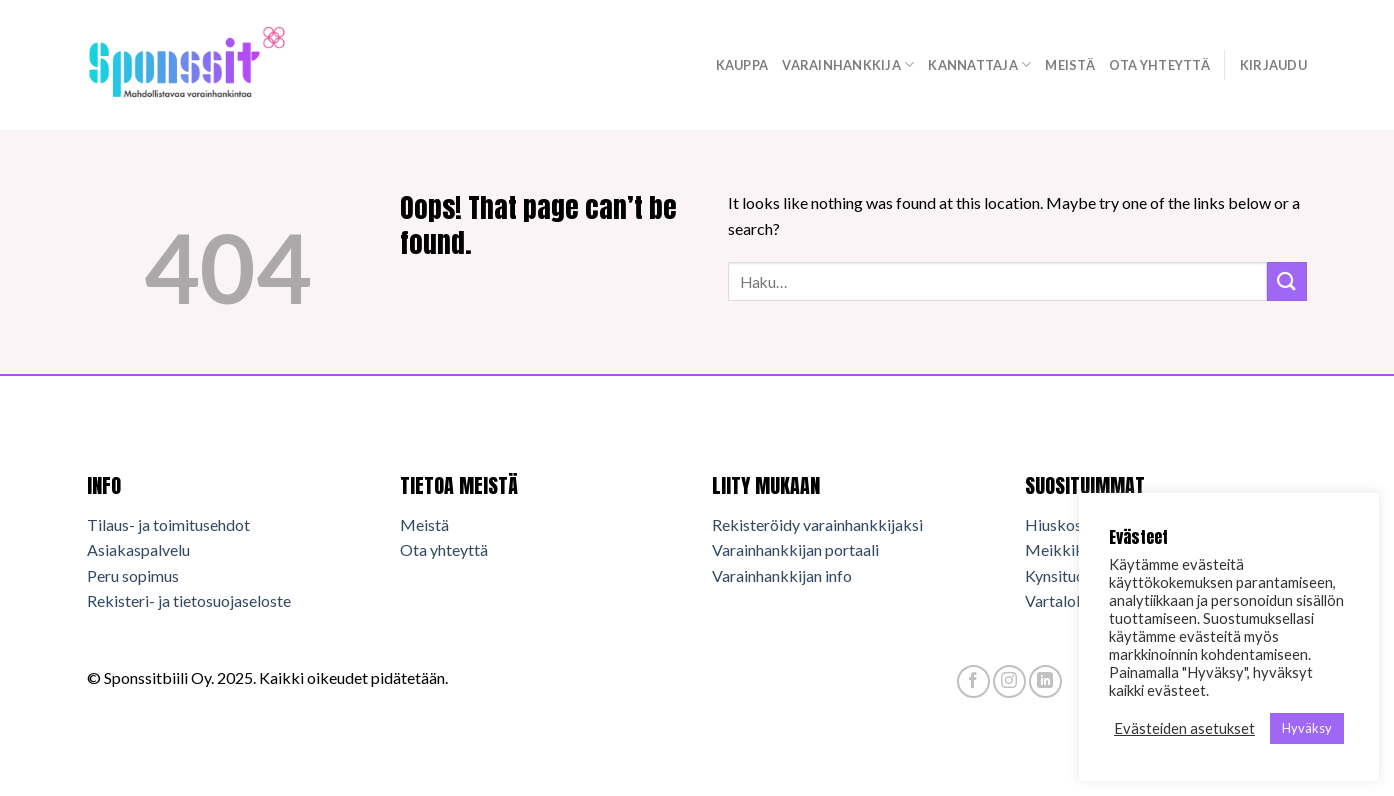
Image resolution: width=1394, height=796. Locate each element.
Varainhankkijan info (782, 575)
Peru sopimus (133, 575)
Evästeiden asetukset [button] (1184, 728)
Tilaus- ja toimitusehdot (168, 524)
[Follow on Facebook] (973, 681)
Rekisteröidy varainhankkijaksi (817, 524)
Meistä (1070, 65)
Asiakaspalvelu (138, 549)
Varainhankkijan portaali (795, 549)
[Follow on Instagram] (1009, 681)
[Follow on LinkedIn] (1045, 681)
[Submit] (1287, 281)
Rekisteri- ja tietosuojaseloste (189, 600)
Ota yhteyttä (1159, 65)
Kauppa (742, 65)
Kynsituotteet (1072, 575)
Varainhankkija (848, 64)
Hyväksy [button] (1307, 728)
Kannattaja (979, 64)
